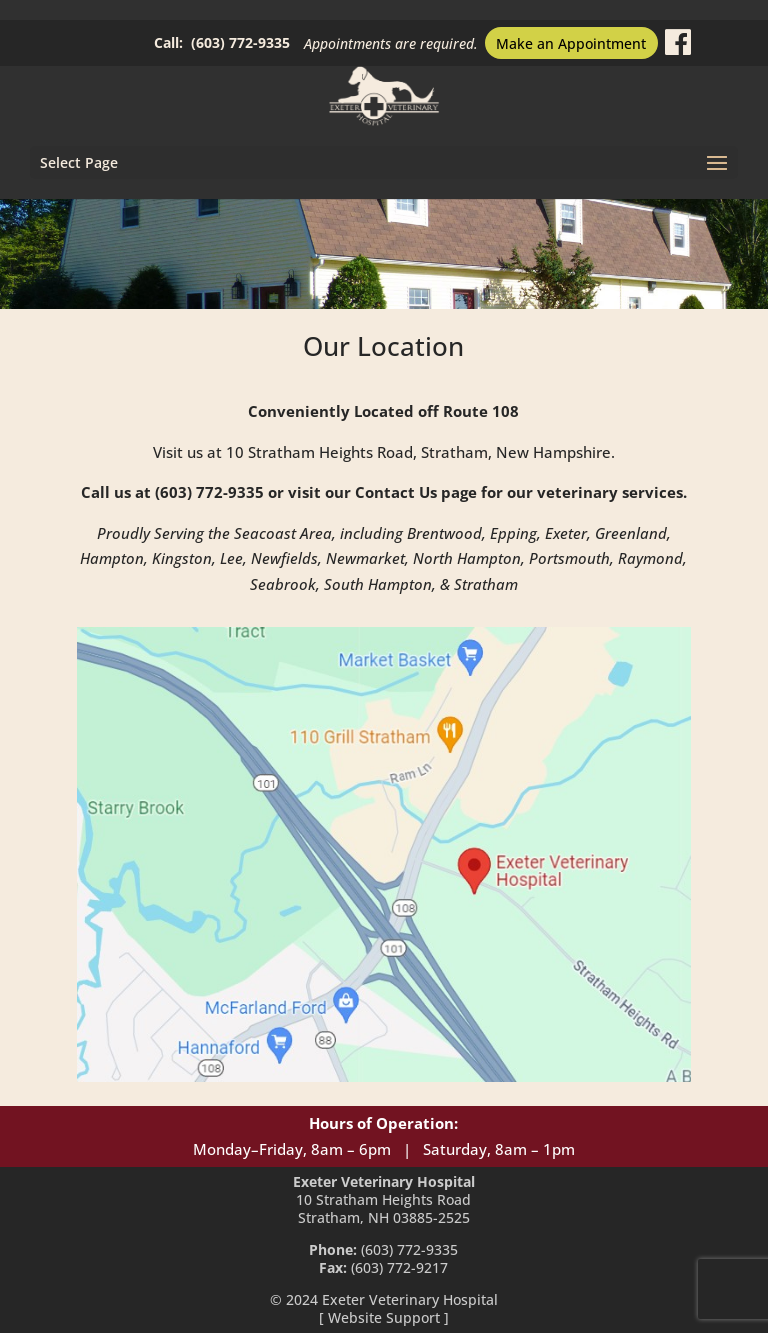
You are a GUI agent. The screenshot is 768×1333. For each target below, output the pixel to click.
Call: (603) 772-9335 (222, 42)
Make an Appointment (571, 43)
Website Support (384, 1317)
